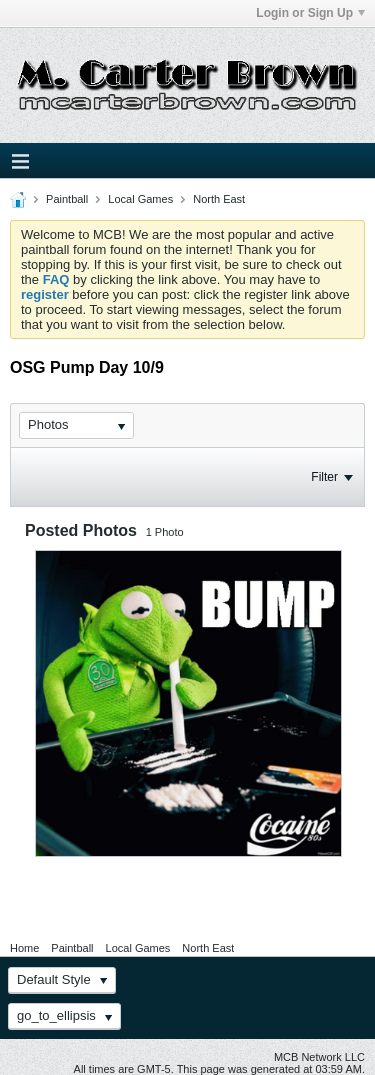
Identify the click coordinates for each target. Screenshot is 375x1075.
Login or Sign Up (310, 13)
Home (24, 948)
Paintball (67, 199)
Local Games (140, 199)
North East (219, 199)
